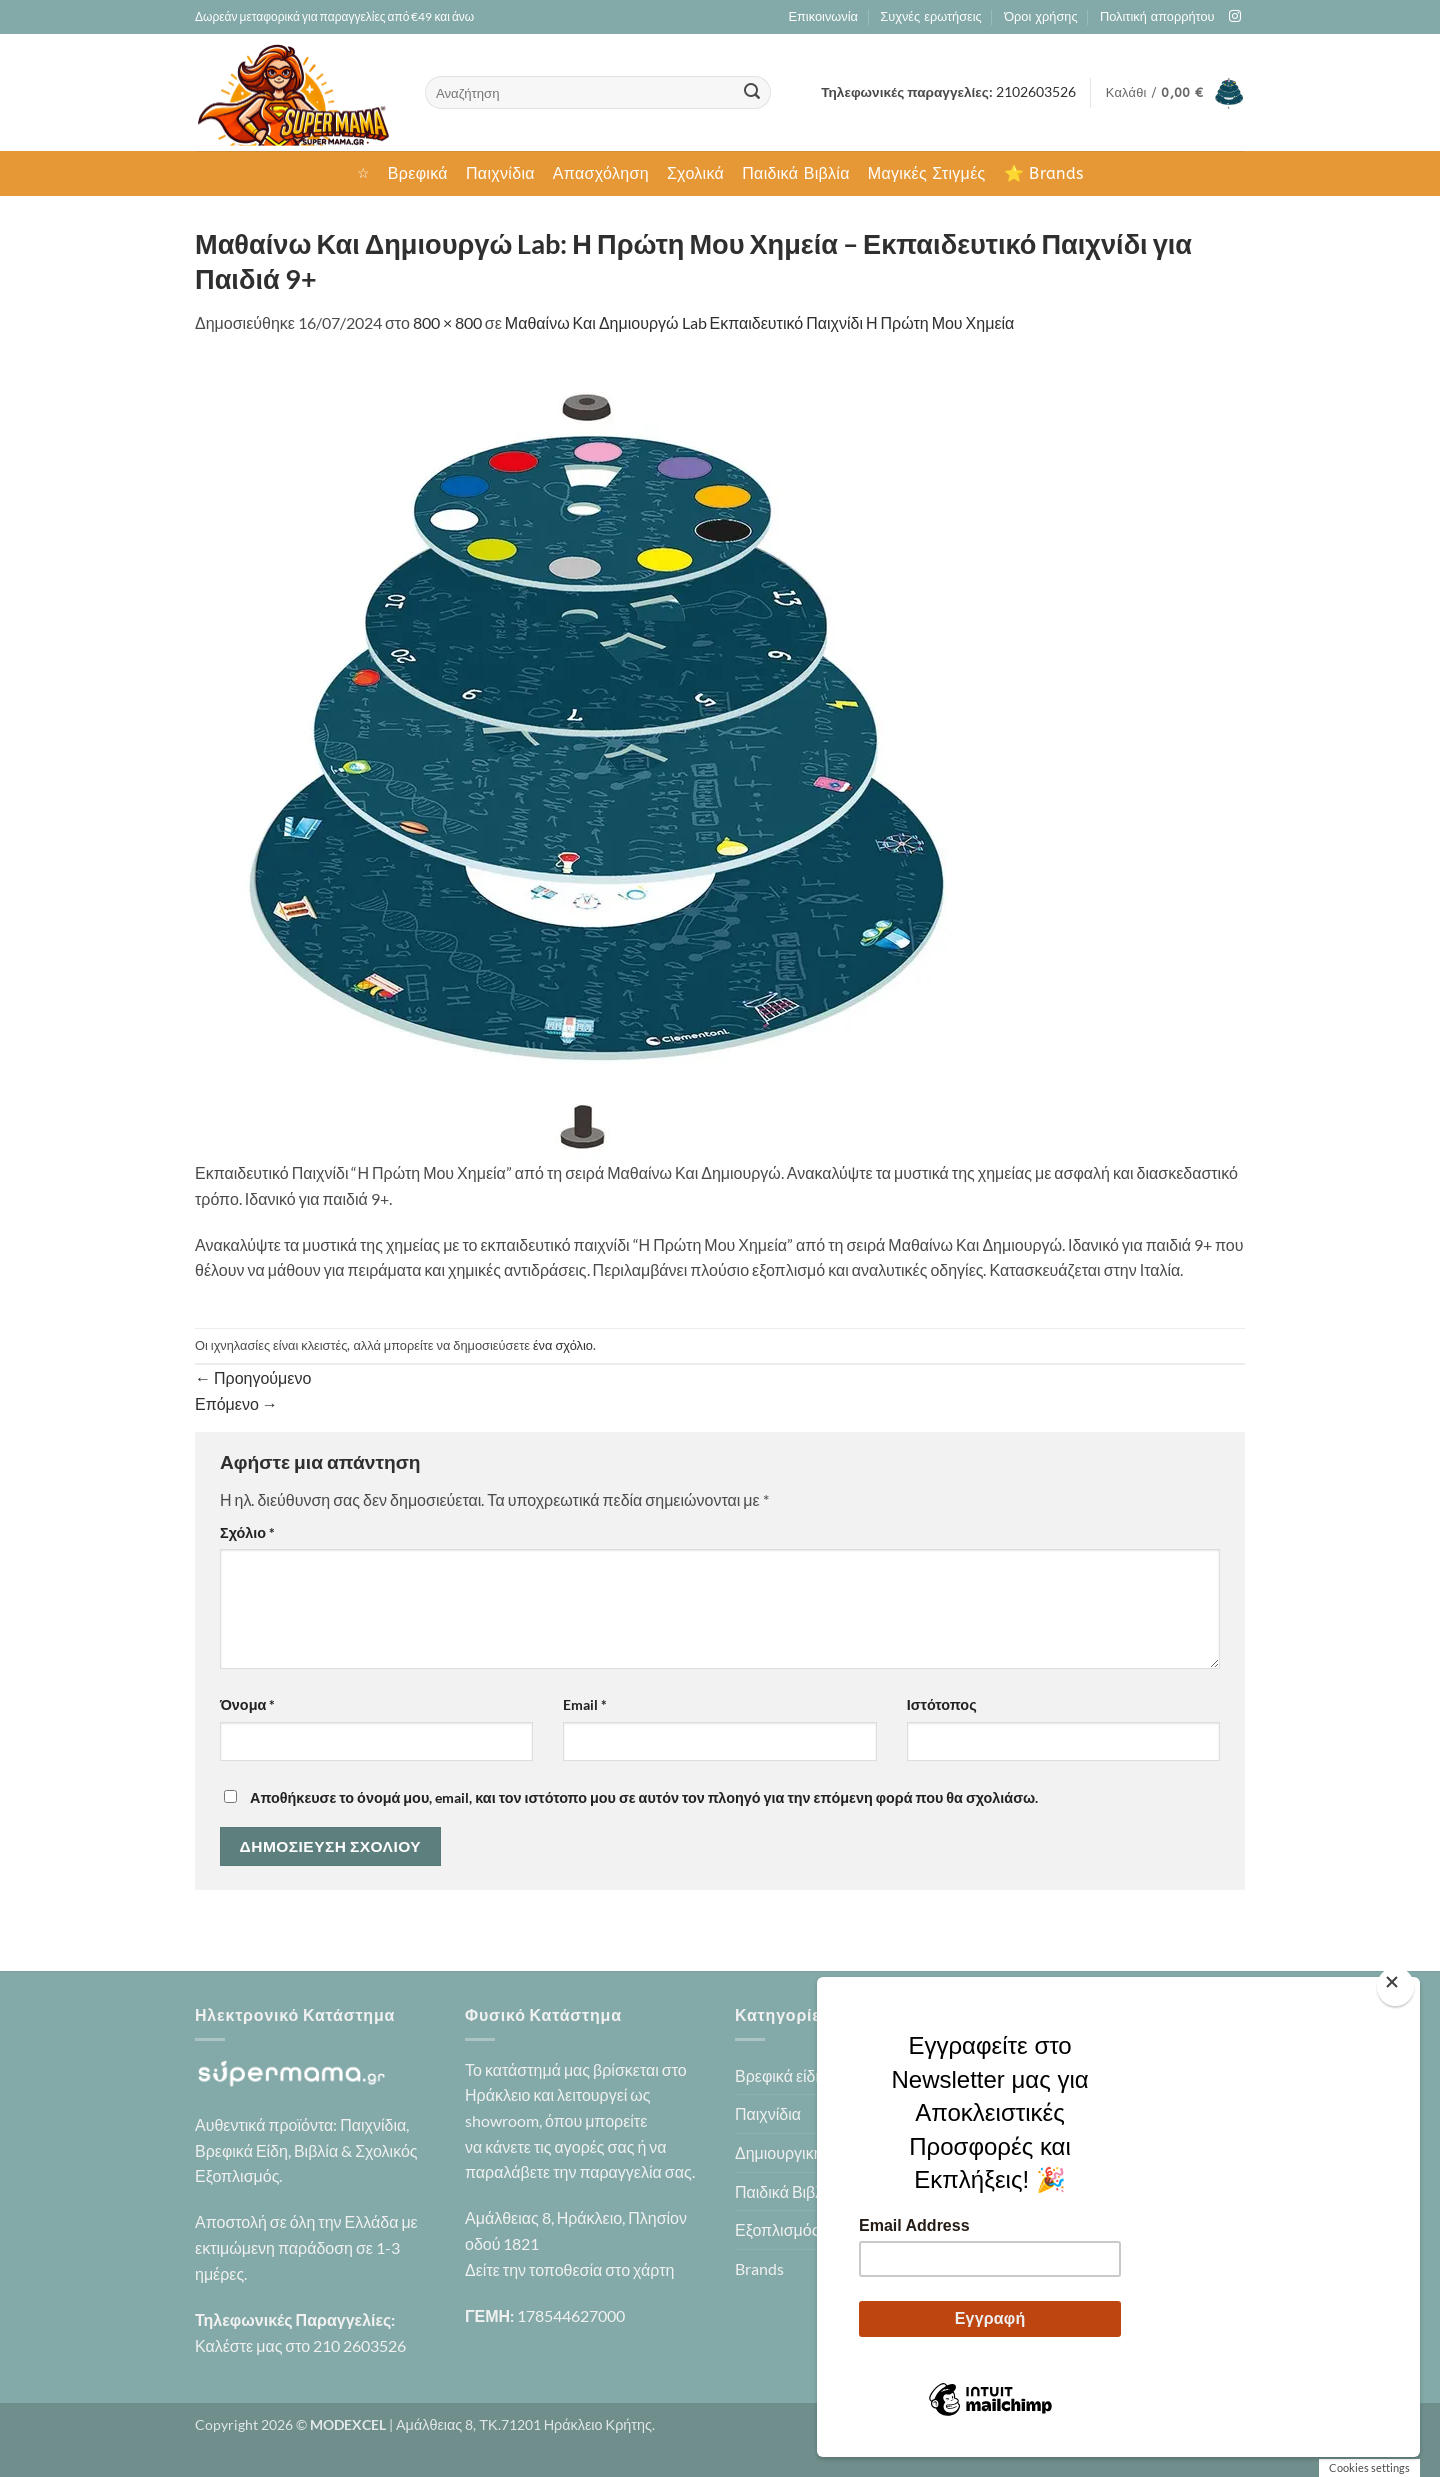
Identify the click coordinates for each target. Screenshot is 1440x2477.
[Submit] (752, 93)
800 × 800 (447, 322)
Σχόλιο (247, 1532)
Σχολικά (695, 173)
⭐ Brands (1044, 173)
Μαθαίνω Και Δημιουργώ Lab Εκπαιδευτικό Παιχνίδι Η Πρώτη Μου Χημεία (759, 322)
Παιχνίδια (500, 173)
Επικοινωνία (822, 16)
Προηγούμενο (253, 1377)
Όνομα (247, 1704)
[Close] (1395, 1986)
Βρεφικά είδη (779, 2075)
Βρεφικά (418, 173)
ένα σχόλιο (563, 1345)
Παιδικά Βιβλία (796, 173)
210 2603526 (359, 2345)
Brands (759, 2268)
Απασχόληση (601, 173)
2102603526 (1036, 92)
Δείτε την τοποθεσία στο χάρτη (569, 2269)
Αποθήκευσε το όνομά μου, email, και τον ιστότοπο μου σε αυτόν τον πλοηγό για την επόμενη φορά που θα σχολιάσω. (644, 1797)
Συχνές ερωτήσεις (930, 16)
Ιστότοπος (942, 1704)
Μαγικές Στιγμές (927, 173)
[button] (1175, 93)
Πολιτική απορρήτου (1157, 16)
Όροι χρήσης (1040, 16)
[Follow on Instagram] (1235, 17)
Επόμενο (236, 1403)
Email (585, 1704)
